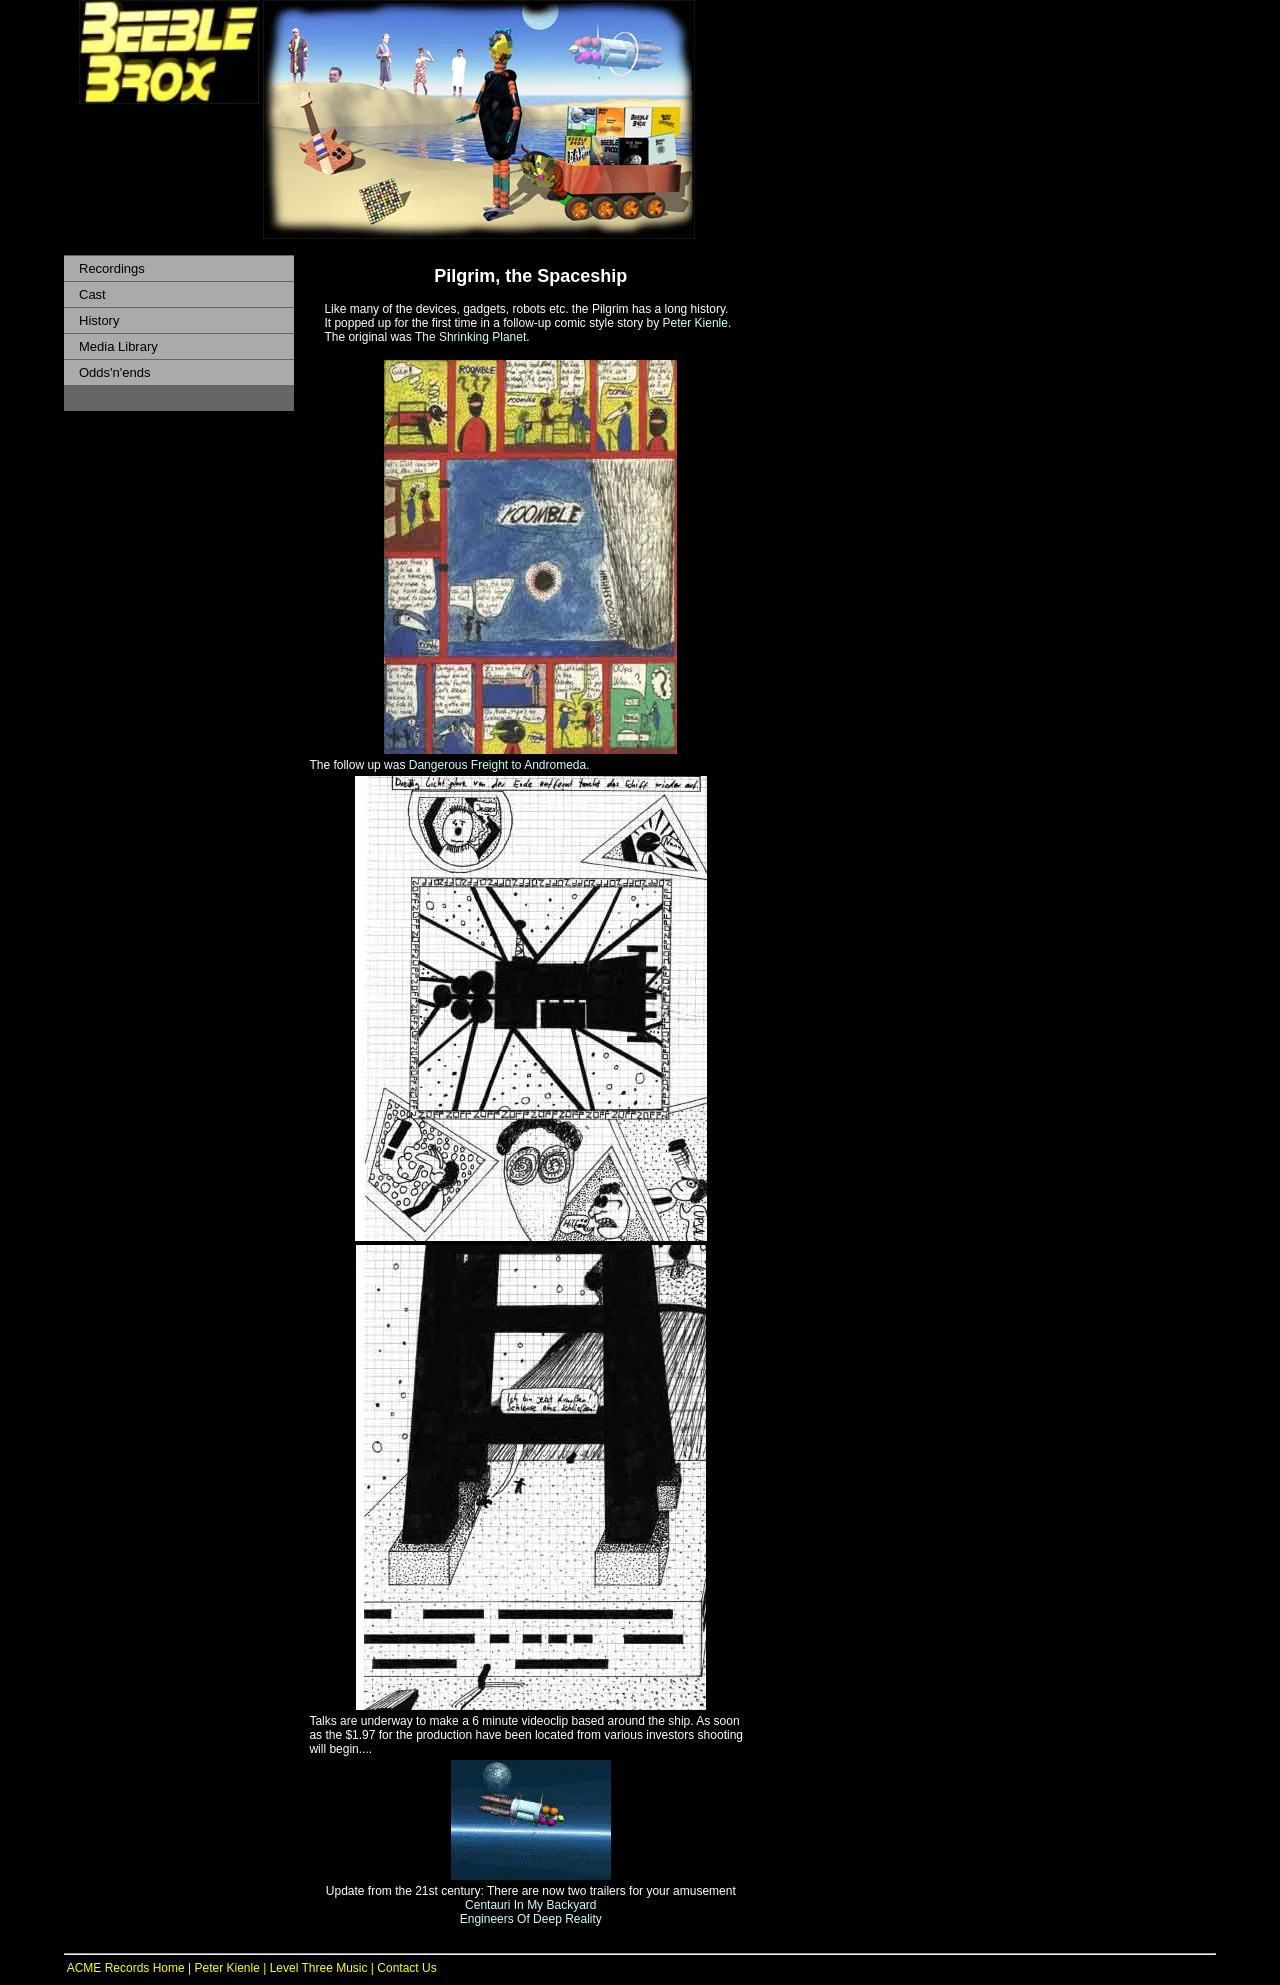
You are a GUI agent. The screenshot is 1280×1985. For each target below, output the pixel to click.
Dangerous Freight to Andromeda (497, 765)
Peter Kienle (695, 323)
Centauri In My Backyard (530, 1905)
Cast (92, 294)
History (99, 320)
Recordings (112, 268)
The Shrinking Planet (470, 337)
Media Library (118, 346)
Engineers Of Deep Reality (531, 1919)
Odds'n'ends (114, 372)
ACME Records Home (124, 1968)
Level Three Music (319, 1968)
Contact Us (406, 1968)
